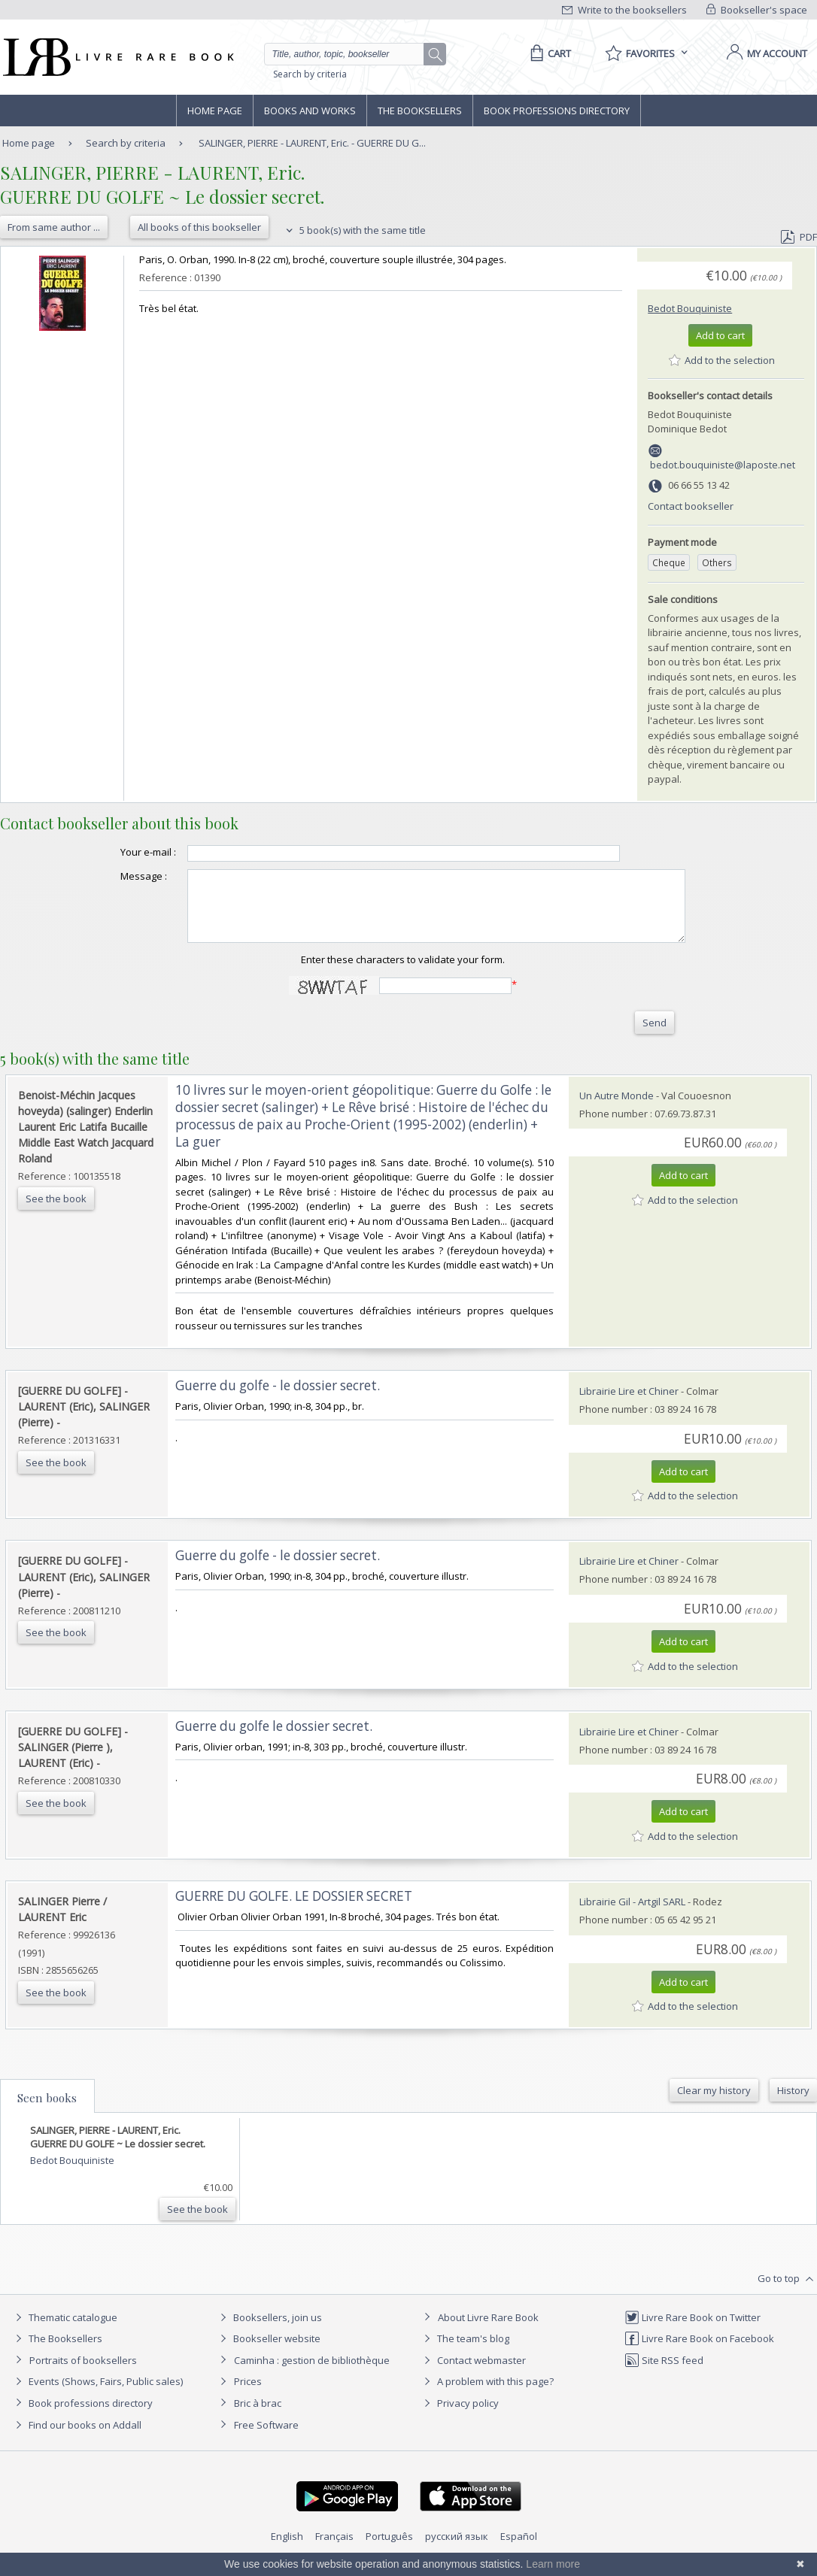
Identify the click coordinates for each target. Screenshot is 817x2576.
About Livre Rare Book (488, 2331)
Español (518, 2549)
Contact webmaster (473, 2373)
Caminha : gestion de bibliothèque (312, 2374)
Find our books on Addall (76, 2438)
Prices (248, 2395)
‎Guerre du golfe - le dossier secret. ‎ (279, 1399)
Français (334, 2549)
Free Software (266, 2438)
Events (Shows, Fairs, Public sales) (97, 2394)
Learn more (553, 2564)
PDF (799, 237)
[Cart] (548, 53)
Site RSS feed (663, 2373)
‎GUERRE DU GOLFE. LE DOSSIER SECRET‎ (293, 1909)
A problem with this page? (487, 2394)
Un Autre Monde (616, 1109)
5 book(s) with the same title (354, 230)
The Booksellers (420, 110)
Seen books (47, 2111)
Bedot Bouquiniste (690, 308)
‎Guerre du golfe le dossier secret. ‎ (275, 1739)
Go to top (787, 2292)
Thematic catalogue (64, 2330)
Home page (214, 110)
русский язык (456, 2549)
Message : (113, 876)
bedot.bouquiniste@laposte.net (722, 464)
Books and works (310, 110)
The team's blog (464, 2351)
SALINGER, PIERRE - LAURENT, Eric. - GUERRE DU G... (312, 143)
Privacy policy (459, 2416)
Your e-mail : (118, 852)
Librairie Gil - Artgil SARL (632, 1915)
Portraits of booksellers (83, 2374)
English (287, 2549)
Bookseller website (268, 2351)
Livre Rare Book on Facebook (699, 2351)
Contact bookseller (690, 506)
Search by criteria (310, 74)
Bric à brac (257, 2416)
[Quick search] (350, 54)
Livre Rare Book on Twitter (692, 2330)
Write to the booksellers (624, 10)
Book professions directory (557, 110)
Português (389, 2549)
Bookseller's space (756, 10)
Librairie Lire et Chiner (629, 1404)
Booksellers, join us (269, 2330)
